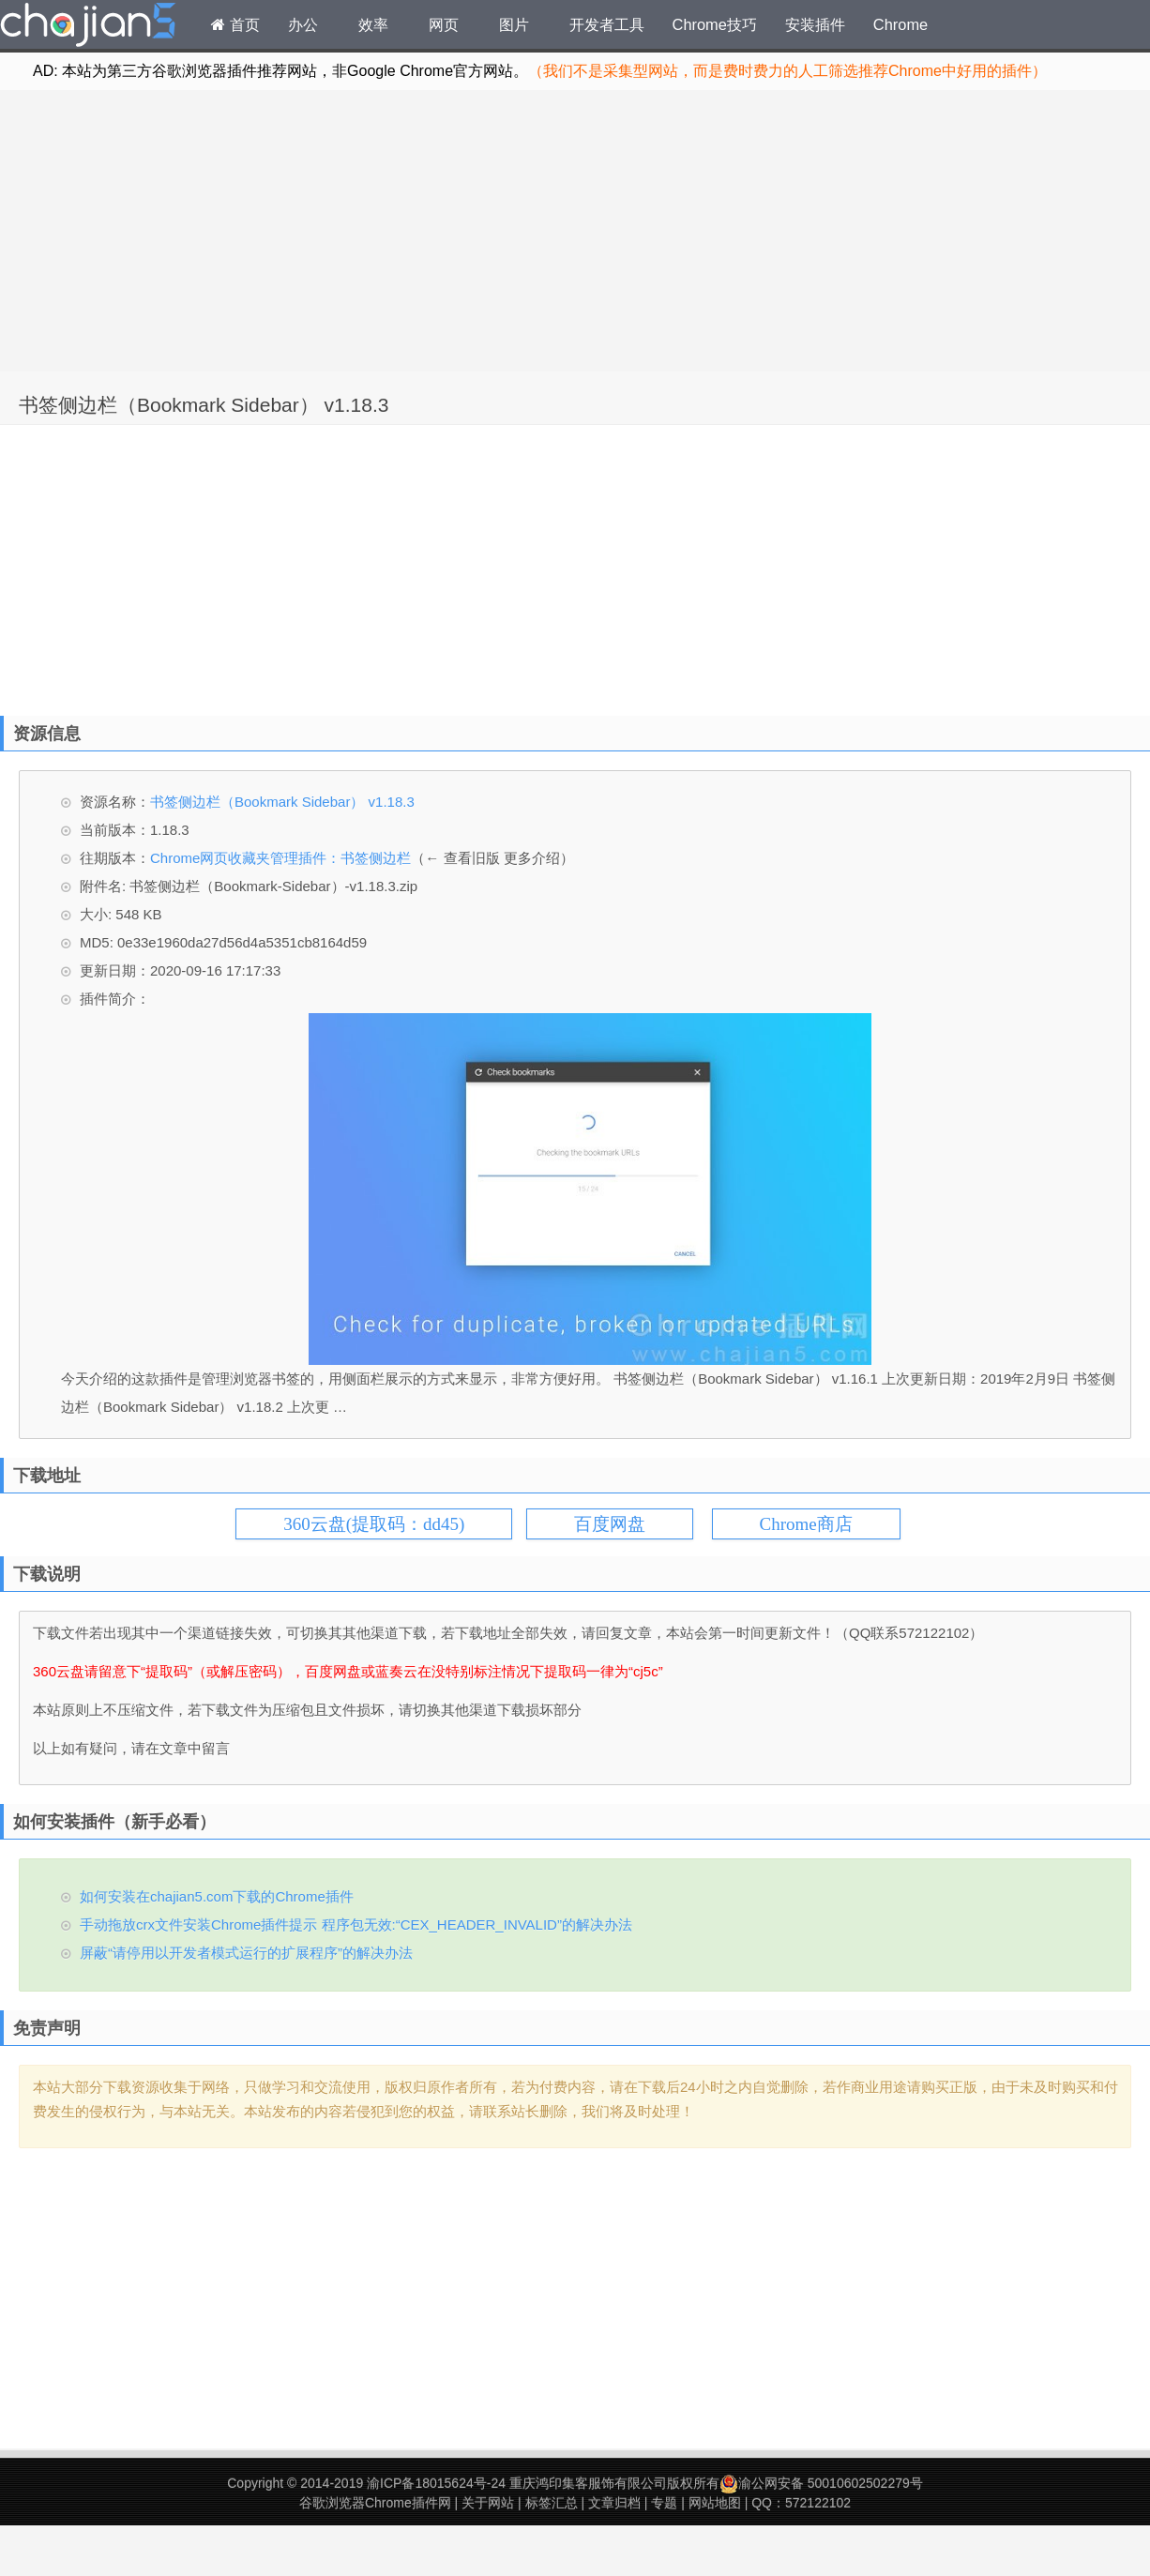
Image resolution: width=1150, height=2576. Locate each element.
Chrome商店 (806, 1524)
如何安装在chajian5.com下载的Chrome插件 (217, 1896)
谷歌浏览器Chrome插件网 (375, 2502)
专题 (664, 2502)
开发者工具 (606, 24)
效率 (373, 24)
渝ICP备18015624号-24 (436, 2483)
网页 (444, 24)
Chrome (900, 24)
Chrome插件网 (88, 27)
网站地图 (714, 2502)
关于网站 (488, 2502)
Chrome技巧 (715, 24)
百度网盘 (609, 1524)
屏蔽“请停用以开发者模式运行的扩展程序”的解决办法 (246, 1953)
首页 (235, 24)
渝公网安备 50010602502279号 (821, 2483)
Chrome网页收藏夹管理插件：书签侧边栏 (280, 858)
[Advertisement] (575, 230)
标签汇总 (551, 2502)
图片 (514, 24)
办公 (303, 24)
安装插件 (815, 24)
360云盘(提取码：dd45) (373, 1524)
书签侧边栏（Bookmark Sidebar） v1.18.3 (203, 405)
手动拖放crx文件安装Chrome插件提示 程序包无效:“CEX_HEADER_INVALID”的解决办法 (356, 1924)
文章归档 (614, 2502)
